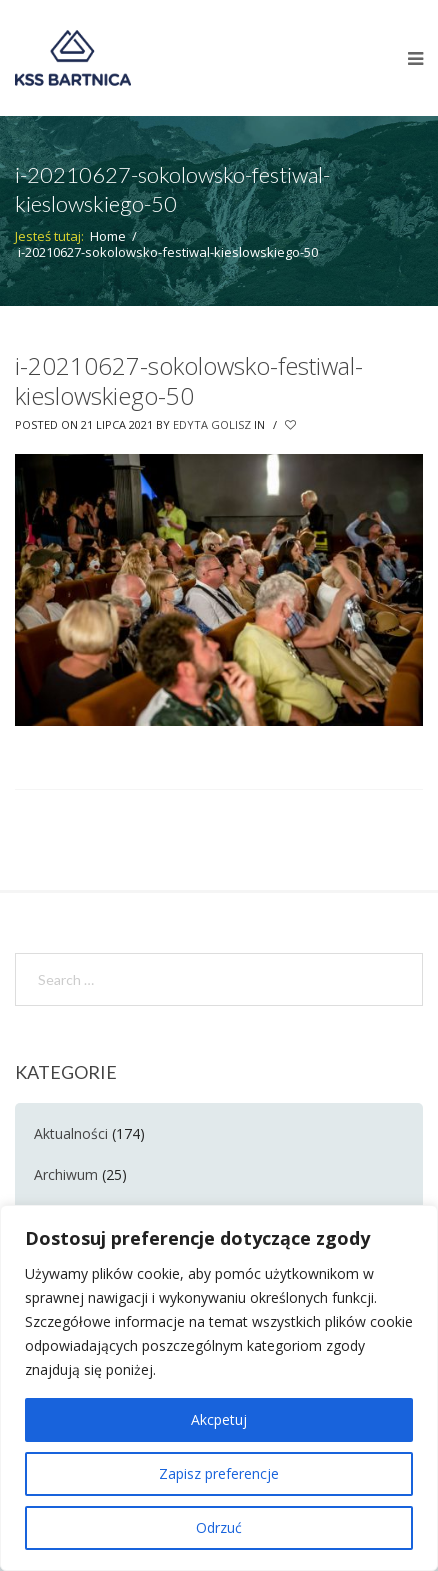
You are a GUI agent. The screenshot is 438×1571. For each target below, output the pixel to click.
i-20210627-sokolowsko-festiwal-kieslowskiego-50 (189, 380)
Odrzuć (219, 1527)
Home (108, 236)
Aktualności (71, 1133)
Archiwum (66, 1174)
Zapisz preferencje (219, 1473)
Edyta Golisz (212, 424)
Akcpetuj (219, 1419)
